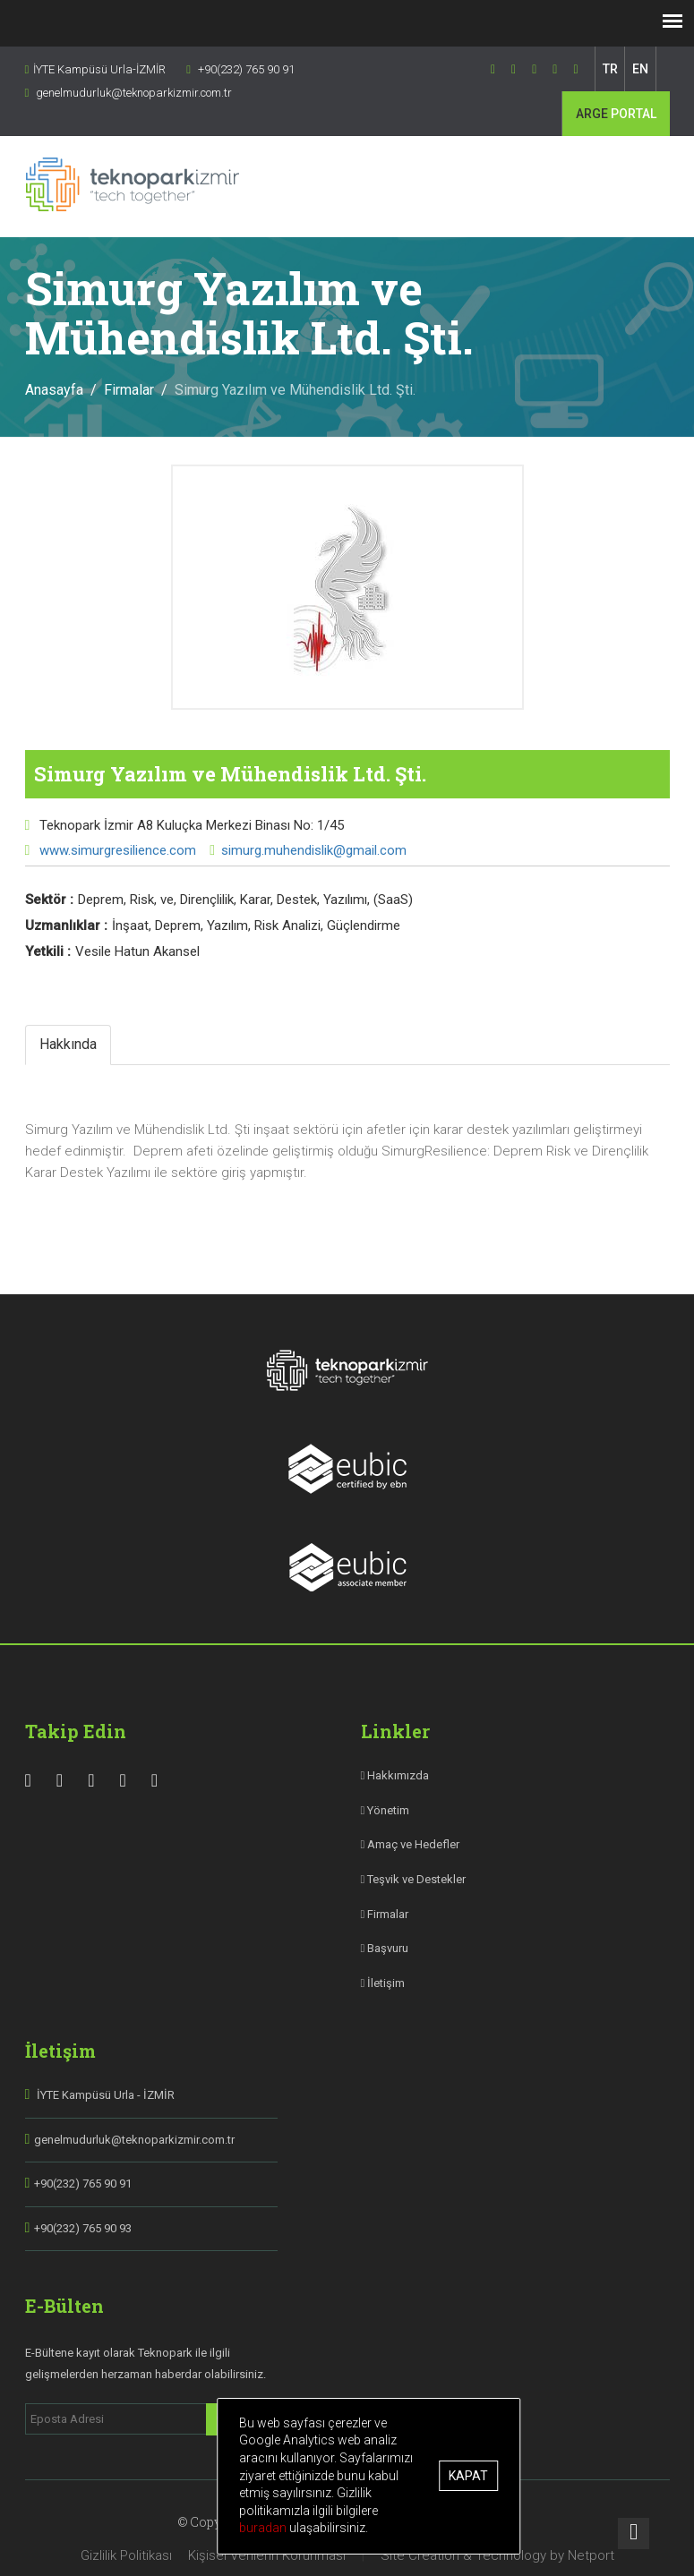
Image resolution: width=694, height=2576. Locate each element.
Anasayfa (54, 389)
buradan (264, 2528)
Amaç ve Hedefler (410, 1844)
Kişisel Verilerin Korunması (267, 2555)
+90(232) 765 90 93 (83, 2228)
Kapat (468, 2476)
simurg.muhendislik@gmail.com (314, 850)
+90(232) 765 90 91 (83, 2183)
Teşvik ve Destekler (414, 1879)
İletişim (383, 1983)
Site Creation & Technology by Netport (497, 2555)
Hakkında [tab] (68, 1044)
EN (640, 69)
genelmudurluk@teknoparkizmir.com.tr (134, 2139)
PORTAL (616, 114)
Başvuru (385, 1948)
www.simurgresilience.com (116, 850)
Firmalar (129, 389)
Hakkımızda (395, 1775)
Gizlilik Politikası (126, 2555)
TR (610, 69)
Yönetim (385, 1810)
